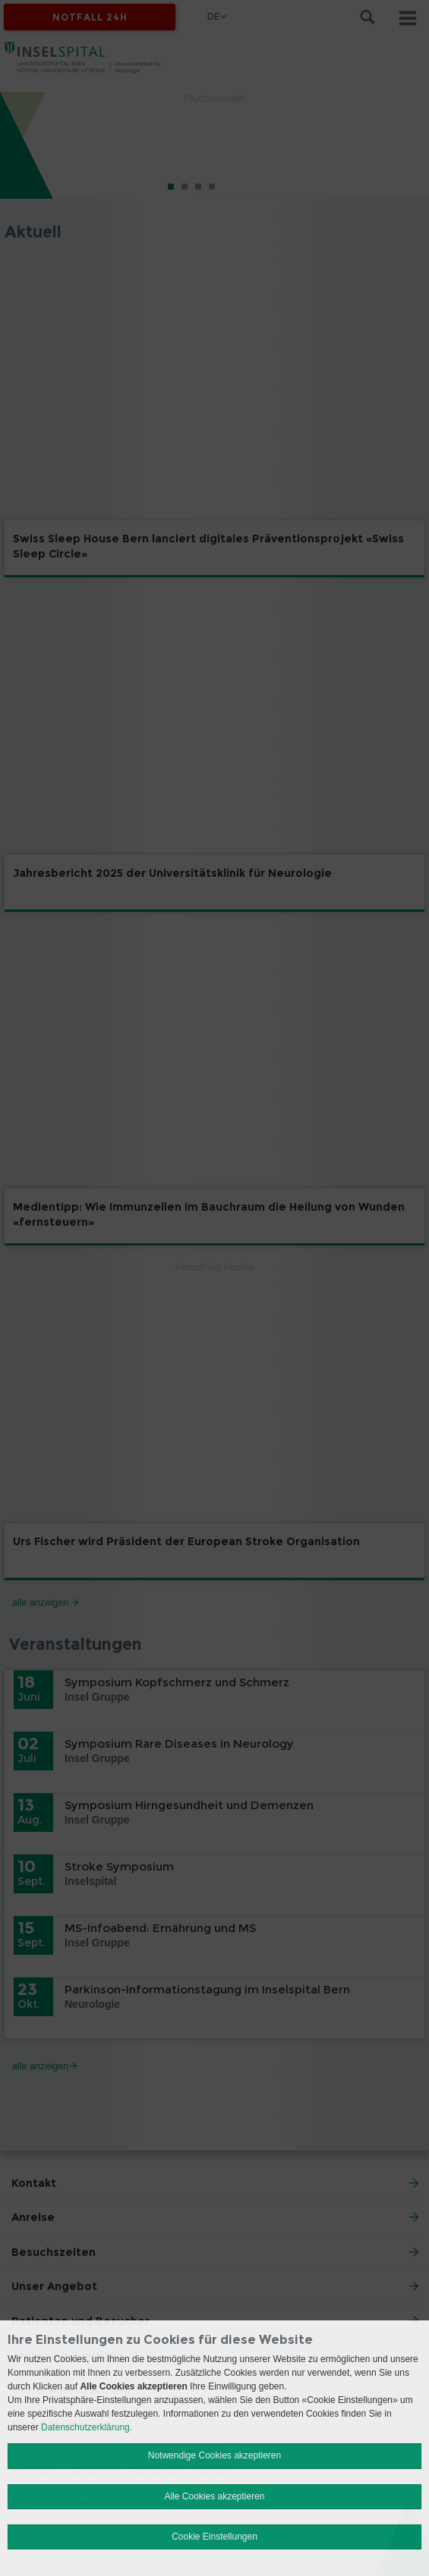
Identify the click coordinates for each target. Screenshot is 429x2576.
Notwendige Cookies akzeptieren (214, 2455)
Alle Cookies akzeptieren (214, 2496)
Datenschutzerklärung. (86, 2427)
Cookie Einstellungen (214, 2536)
